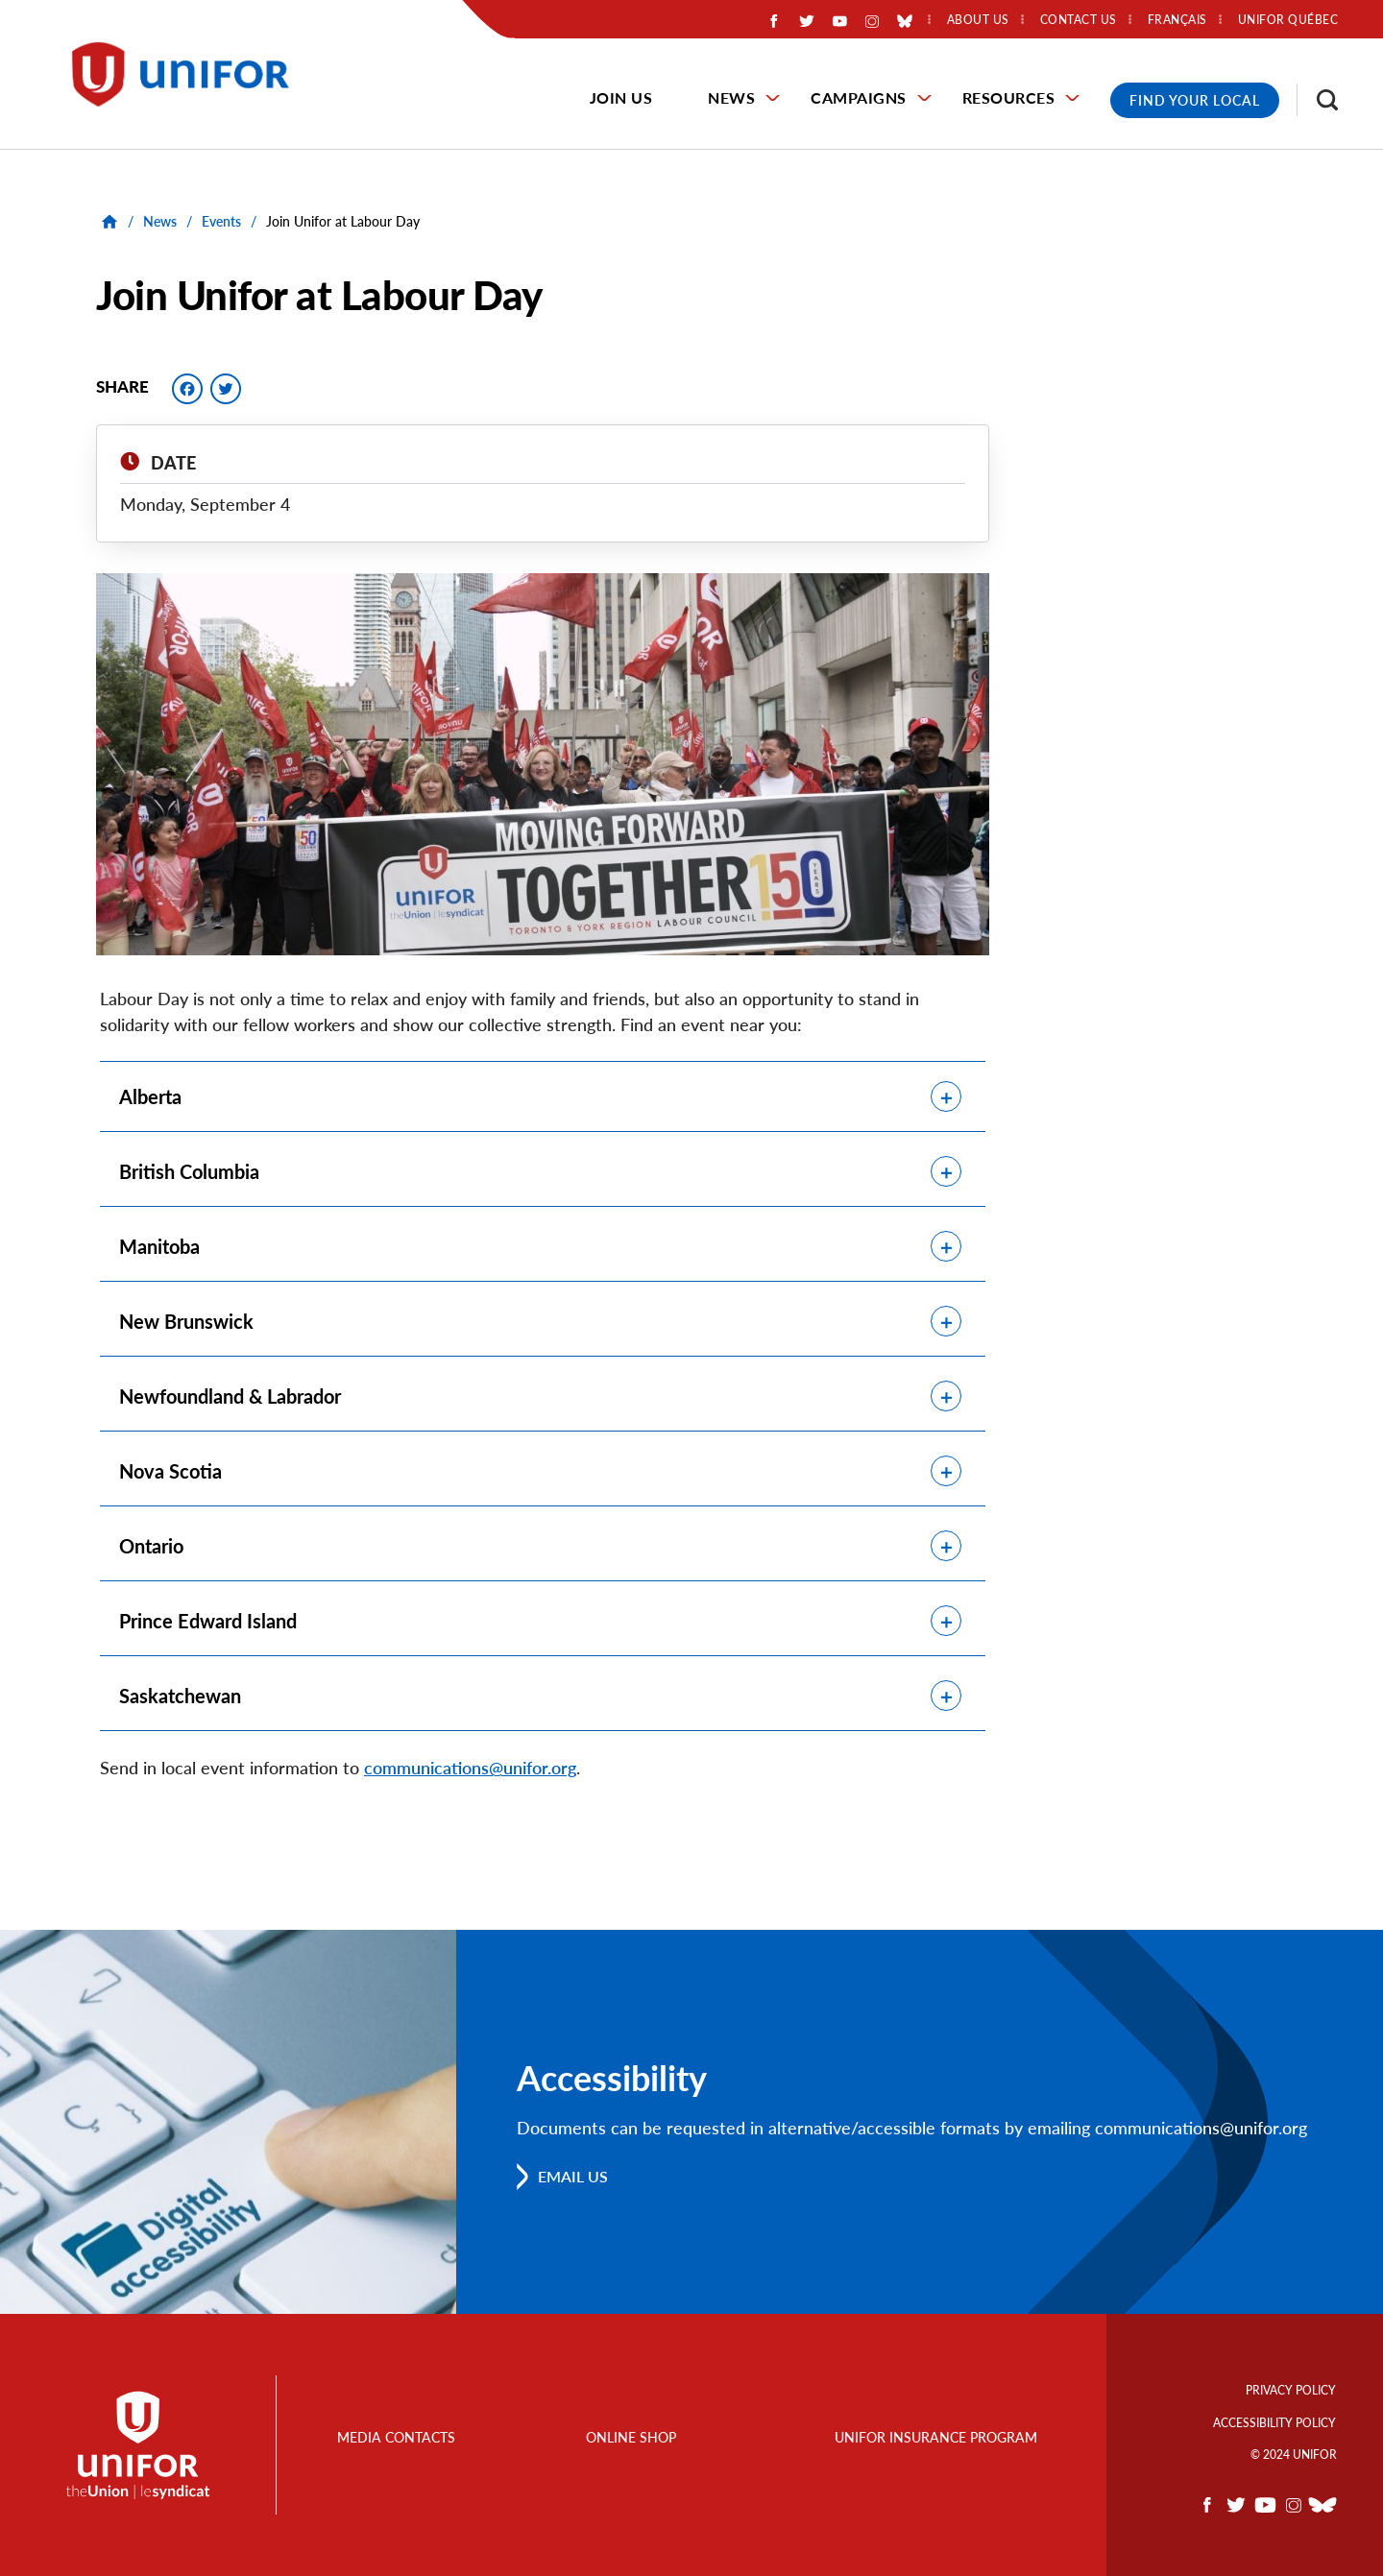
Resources (1008, 97)
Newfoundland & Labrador (230, 1396)
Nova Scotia (170, 1470)
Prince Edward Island (208, 1620)
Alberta (150, 1096)
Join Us (621, 97)
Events (221, 221)
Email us (573, 2176)
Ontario (151, 1545)
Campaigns (859, 97)
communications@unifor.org (470, 1767)
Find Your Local (1194, 100)
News (731, 97)
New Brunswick (186, 1321)
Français (1177, 20)
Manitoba (159, 1246)
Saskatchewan (180, 1695)
